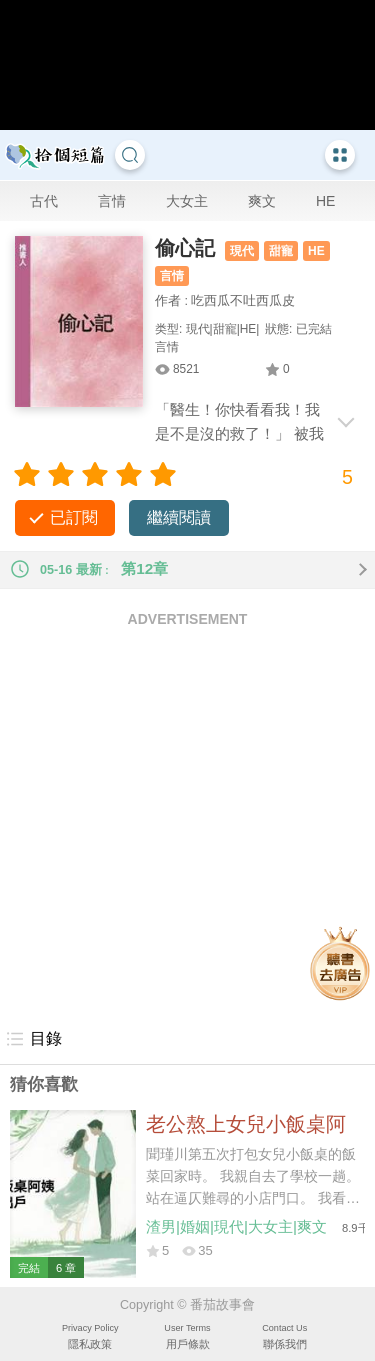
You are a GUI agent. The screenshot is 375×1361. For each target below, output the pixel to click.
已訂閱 (74, 517)
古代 (44, 201)
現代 (242, 251)
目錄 (33, 1039)
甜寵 (281, 251)
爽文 (262, 201)
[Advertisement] (187, 826)
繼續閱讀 (179, 517)
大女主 (187, 201)
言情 (112, 201)
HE (325, 201)
